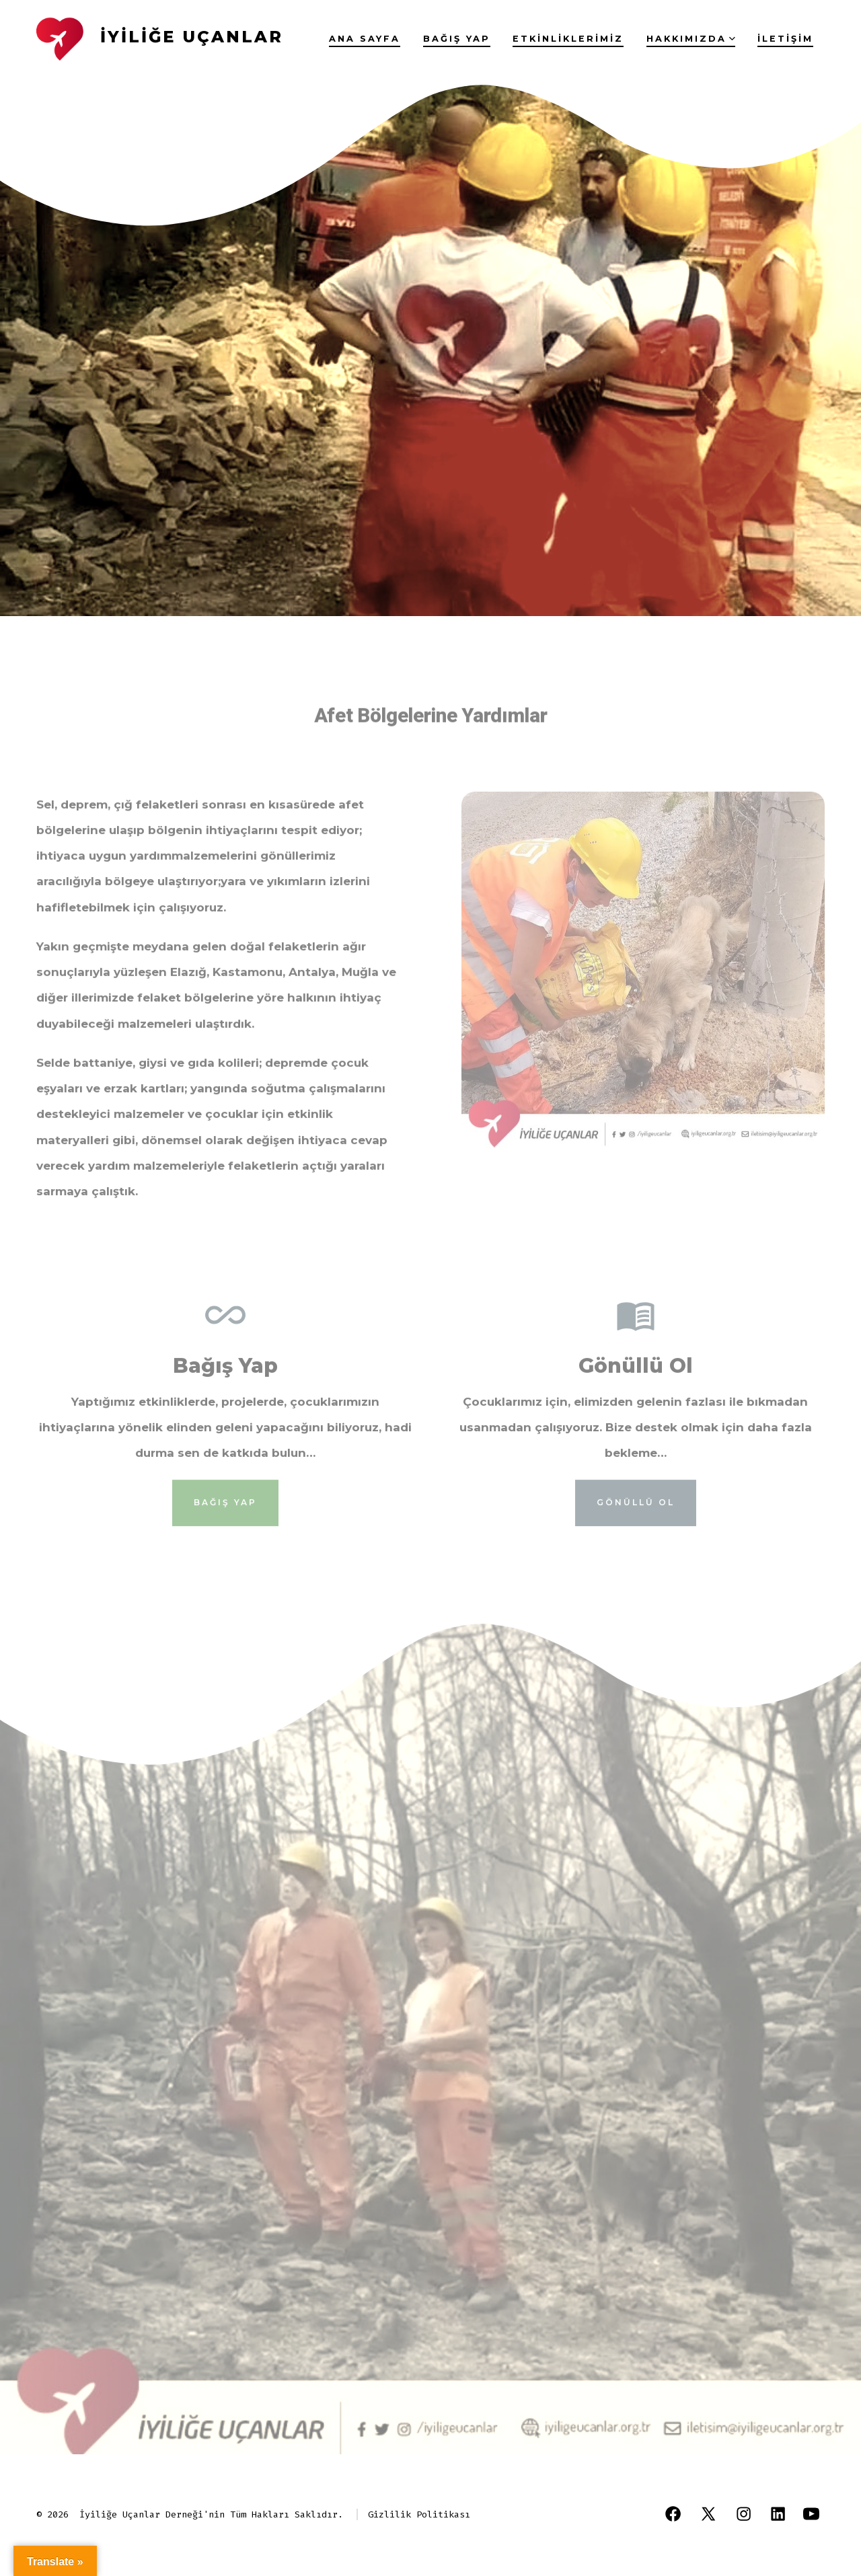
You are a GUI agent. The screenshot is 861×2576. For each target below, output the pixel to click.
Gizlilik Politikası (419, 2514)
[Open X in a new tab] (708, 2513)
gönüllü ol (636, 1519)
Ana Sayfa (364, 39)
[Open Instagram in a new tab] (743, 2513)
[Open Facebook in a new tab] (673, 2513)
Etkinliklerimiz (568, 39)
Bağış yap (456, 39)
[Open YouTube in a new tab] (811, 2513)
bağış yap (225, 1519)
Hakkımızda (690, 39)
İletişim (785, 39)
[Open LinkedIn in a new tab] (777, 2513)
